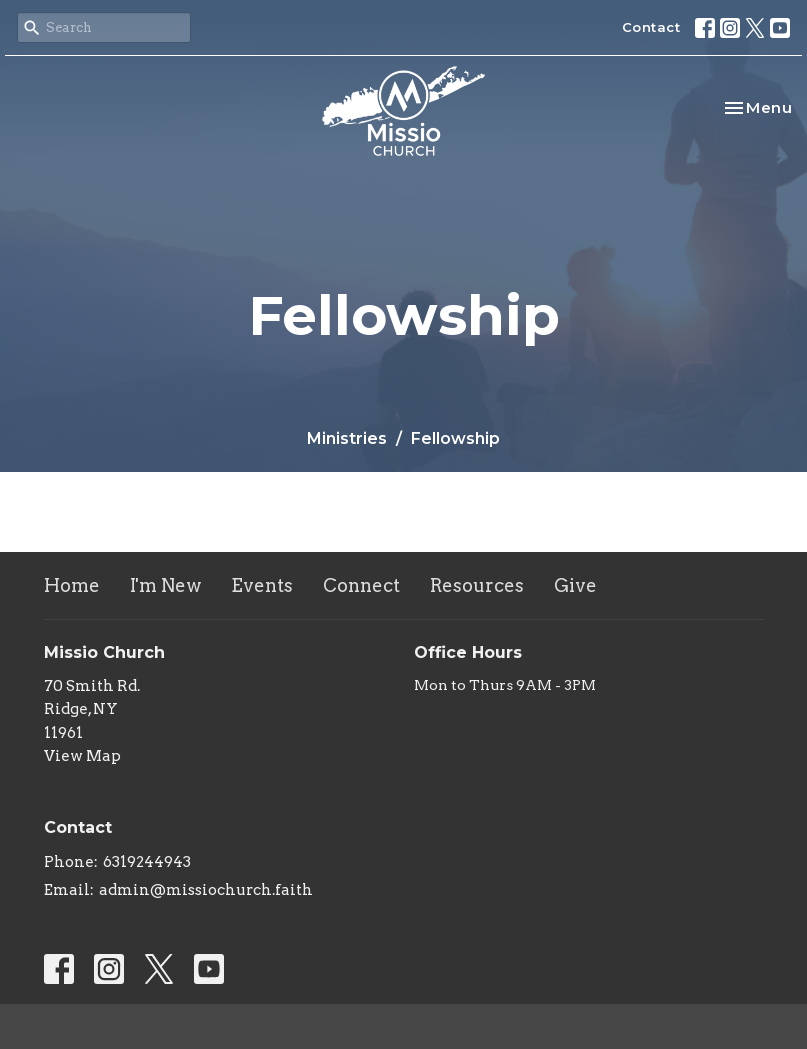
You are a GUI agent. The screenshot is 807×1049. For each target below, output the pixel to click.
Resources (477, 585)
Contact (651, 27)
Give (575, 585)
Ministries (347, 438)
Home (72, 585)
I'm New (165, 585)
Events (262, 585)
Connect (361, 585)
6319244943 (147, 862)
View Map (82, 756)
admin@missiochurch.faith (206, 890)
